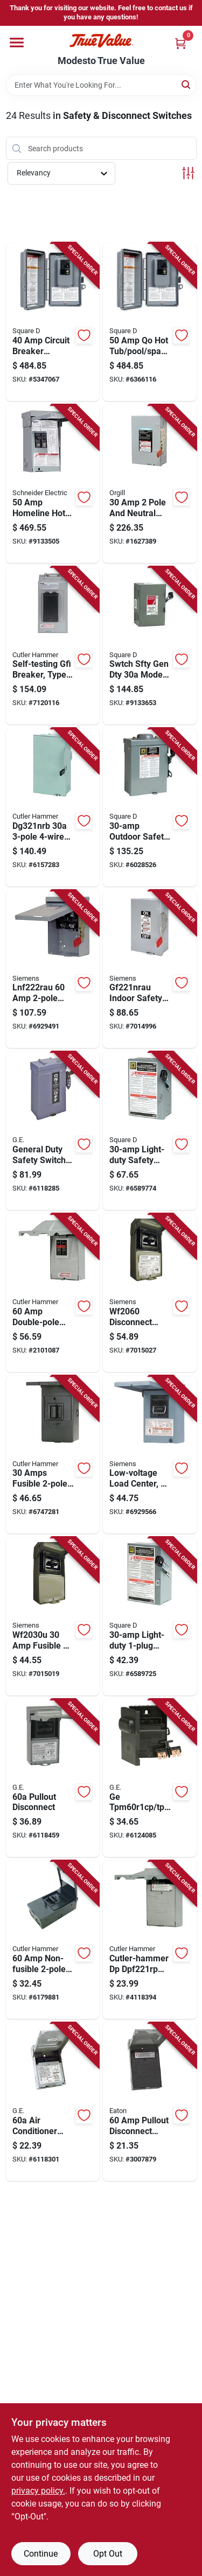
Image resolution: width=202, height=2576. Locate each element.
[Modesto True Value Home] (101, 40)
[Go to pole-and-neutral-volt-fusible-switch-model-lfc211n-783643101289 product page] (150, 484)
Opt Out (107, 2554)
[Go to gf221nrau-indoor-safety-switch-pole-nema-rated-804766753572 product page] (150, 969)
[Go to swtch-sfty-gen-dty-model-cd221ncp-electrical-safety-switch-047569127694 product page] (150, 646)
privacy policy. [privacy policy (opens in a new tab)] (38, 2491)
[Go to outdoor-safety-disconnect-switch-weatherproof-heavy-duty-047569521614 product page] (150, 807)
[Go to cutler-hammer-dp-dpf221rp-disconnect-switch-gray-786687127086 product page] (150, 1940)
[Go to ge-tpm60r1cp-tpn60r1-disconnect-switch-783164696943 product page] (150, 1778)
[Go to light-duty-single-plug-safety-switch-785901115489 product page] (150, 1616)
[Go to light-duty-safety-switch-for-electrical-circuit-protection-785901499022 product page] (150, 1131)
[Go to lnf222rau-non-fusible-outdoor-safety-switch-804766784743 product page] (53, 969)
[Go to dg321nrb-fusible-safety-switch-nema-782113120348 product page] (53, 807)
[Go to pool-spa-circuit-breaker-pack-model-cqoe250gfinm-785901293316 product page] (150, 322)
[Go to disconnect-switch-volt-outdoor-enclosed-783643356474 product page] (150, 1293)
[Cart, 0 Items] (180, 43)
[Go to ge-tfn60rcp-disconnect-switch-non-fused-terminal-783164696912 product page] (53, 2102)
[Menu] (17, 43)
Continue (41, 2554)
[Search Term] (101, 85)
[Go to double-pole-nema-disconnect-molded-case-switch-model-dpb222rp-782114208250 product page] (53, 1293)
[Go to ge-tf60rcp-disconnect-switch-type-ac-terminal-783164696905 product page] (53, 1778)
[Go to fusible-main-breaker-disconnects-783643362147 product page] (53, 1616)
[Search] (186, 84)
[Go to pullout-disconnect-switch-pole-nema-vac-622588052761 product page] (150, 2102)
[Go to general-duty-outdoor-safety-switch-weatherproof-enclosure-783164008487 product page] (53, 1131)
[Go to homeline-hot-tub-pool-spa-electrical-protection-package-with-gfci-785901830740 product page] (53, 484)
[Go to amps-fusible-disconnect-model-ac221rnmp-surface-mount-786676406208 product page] (53, 1455)
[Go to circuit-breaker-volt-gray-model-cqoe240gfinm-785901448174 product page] (53, 322)
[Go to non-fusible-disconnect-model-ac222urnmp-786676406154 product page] (53, 1940)
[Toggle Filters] (188, 173)
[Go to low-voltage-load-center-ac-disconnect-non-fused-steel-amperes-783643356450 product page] (150, 1455)
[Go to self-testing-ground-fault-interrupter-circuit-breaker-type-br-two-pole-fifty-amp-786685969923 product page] (53, 646)
